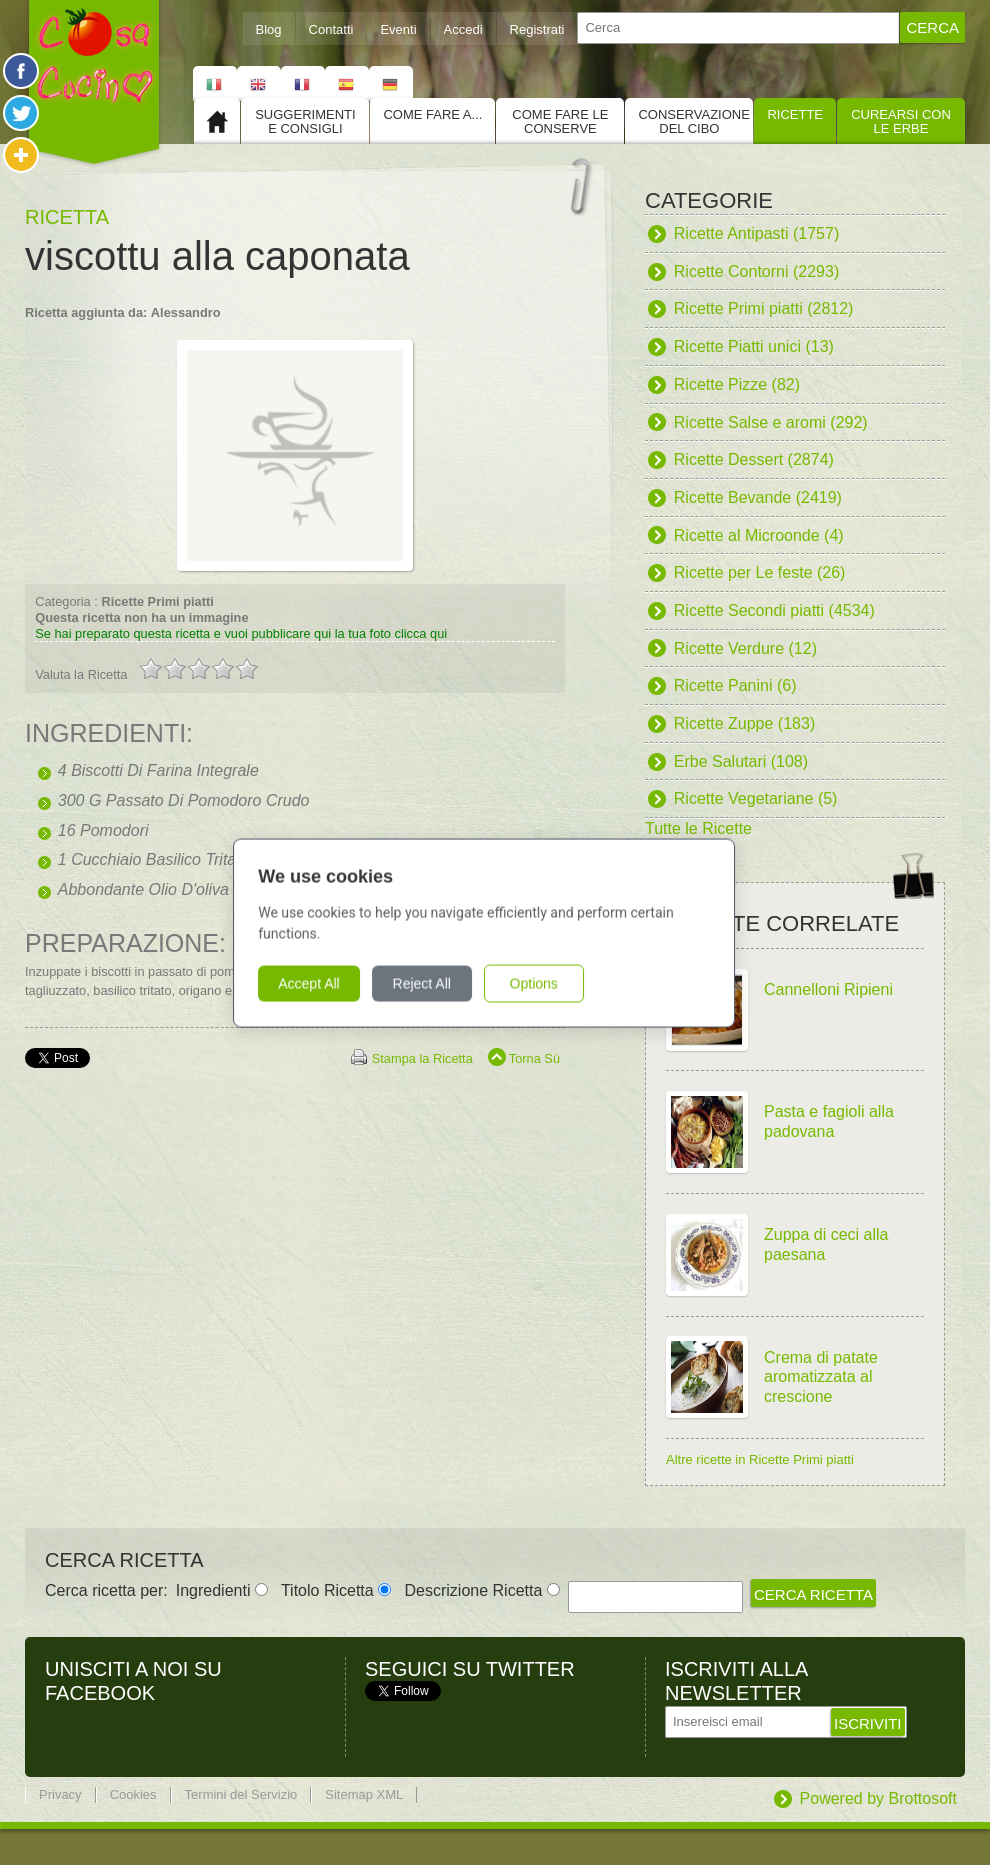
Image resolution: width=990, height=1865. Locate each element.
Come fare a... (432, 114)
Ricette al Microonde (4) (759, 535)
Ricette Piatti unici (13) (754, 346)
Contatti (331, 29)
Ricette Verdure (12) (745, 648)
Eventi (398, 29)
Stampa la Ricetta (422, 1058)
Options (544, 983)
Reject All (432, 983)
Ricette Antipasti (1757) (756, 233)
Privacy (60, 1794)
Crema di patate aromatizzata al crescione (821, 1377)
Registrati (537, 29)
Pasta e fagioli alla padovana (829, 1121)
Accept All (319, 983)
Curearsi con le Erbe (901, 121)
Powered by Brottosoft (878, 1798)
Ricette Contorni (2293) (756, 271)
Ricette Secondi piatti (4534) (774, 610)
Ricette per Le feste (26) (760, 572)
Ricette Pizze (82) (737, 384)
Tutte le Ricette (698, 828)
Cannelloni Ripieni (828, 989)
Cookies (133, 1794)
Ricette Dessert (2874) (754, 459)
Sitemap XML (364, 1794)
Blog (269, 29)
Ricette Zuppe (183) (744, 723)
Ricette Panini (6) (735, 685)
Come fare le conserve (560, 121)
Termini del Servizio (241, 1794)
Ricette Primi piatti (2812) (764, 308)
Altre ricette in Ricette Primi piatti (760, 1459)
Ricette (795, 114)
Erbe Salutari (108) (741, 761)
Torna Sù (534, 1058)
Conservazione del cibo (693, 121)
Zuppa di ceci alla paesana (826, 1244)
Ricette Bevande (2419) (758, 497)
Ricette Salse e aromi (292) (771, 422)
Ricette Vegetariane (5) (756, 798)
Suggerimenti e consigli (305, 121)
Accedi (463, 29)
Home (217, 121)
